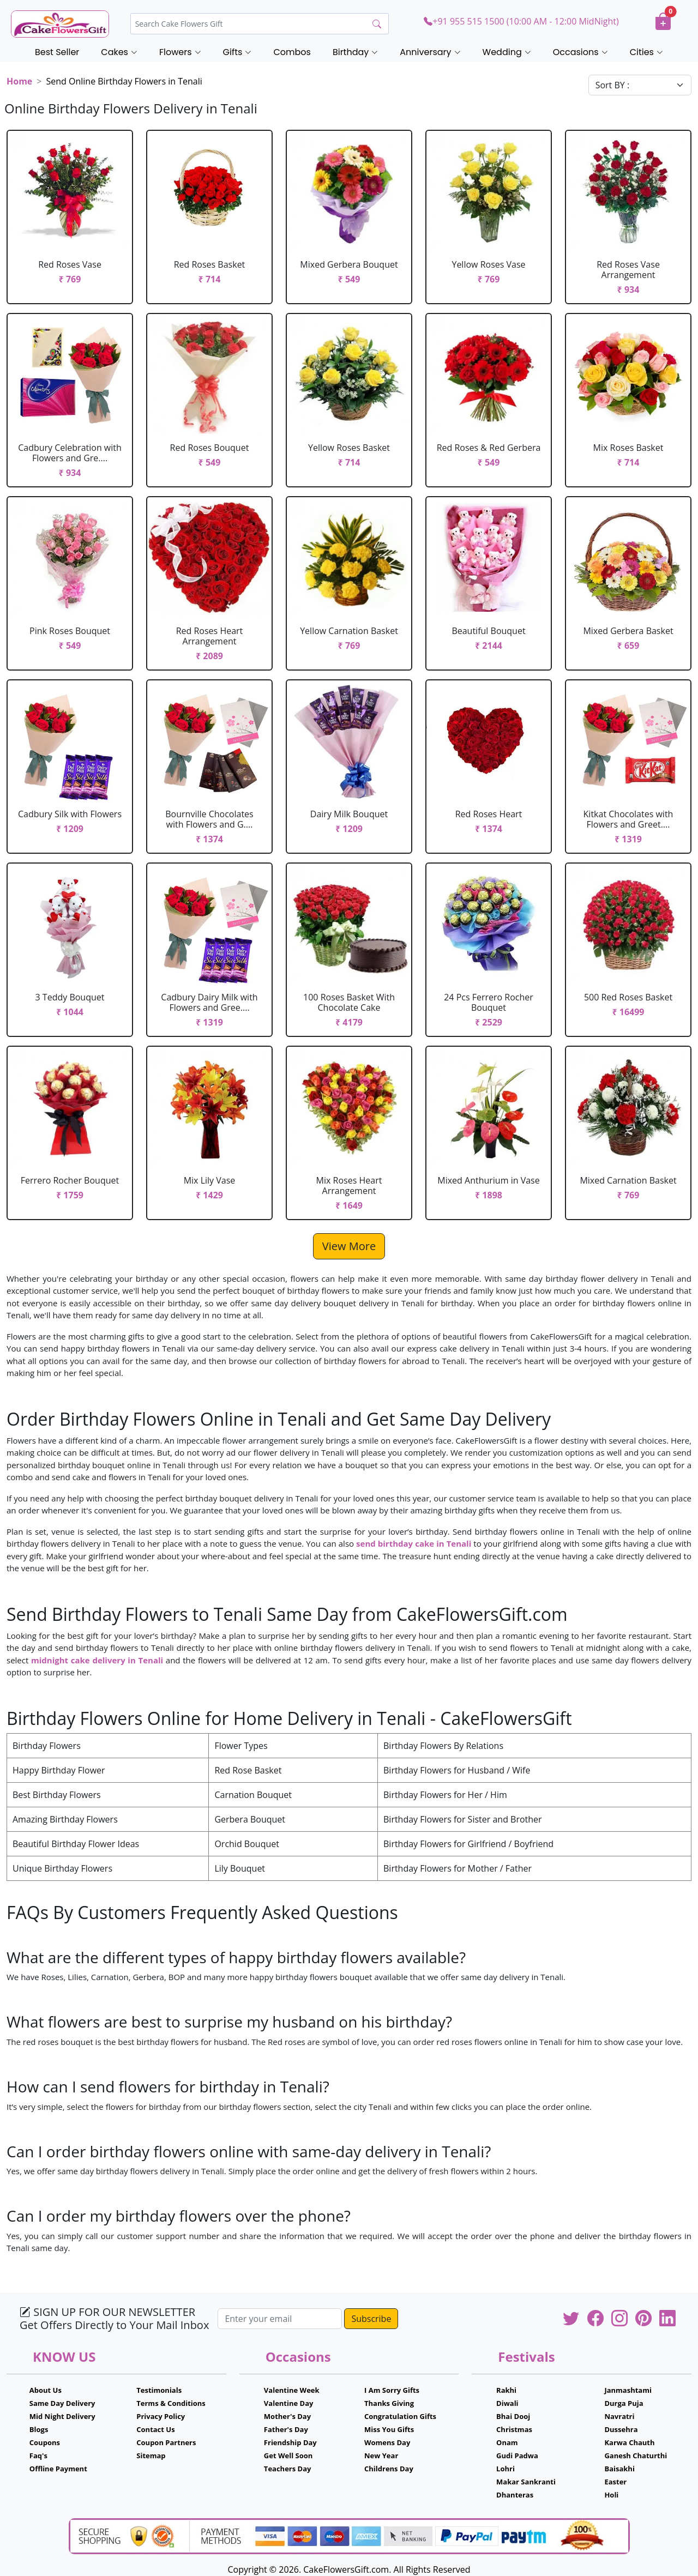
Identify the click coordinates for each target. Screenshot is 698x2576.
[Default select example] (639, 85)
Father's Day (286, 2429)
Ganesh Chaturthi (635, 2455)
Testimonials (159, 2390)
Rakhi (506, 2390)
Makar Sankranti (526, 2482)
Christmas (514, 2429)
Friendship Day (290, 2442)
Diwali (507, 2403)
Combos (291, 52)
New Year (381, 2455)
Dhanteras (514, 2495)
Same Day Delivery (62, 2403)
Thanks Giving (389, 2403)
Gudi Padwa (517, 2455)
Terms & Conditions (171, 2403)
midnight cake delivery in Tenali (97, 1660)
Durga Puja (623, 2403)
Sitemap (150, 2455)
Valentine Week (292, 2390)
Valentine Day (289, 2403)
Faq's (38, 2455)
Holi (611, 2495)
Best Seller (57, 52)
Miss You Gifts (389, 2429)
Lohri (505, 2469)
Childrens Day (388, 2469)
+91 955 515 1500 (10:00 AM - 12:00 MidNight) (521, 21)
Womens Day (387, 2442)
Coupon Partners (166, 2442)
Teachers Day (287, 2469)
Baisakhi (619, 2469)
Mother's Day (287, 2416)
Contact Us (155, 2429)
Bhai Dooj (513, 2416)
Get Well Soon (288, 2455)
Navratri (619, 2416)
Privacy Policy (160, 2416)
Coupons (44, 2442)
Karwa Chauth (629, 2442)
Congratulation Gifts (400, 2416)
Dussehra (620, 2429)
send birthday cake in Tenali (413, 1543)
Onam (507, 2442)
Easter (615, 2482)
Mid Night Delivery (62, 2416)
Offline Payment (58, 2469)
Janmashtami (628, 2390)
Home (19, 81)
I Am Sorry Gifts (391, 2390)
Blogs (39, 2429)
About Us (45, 2390)
